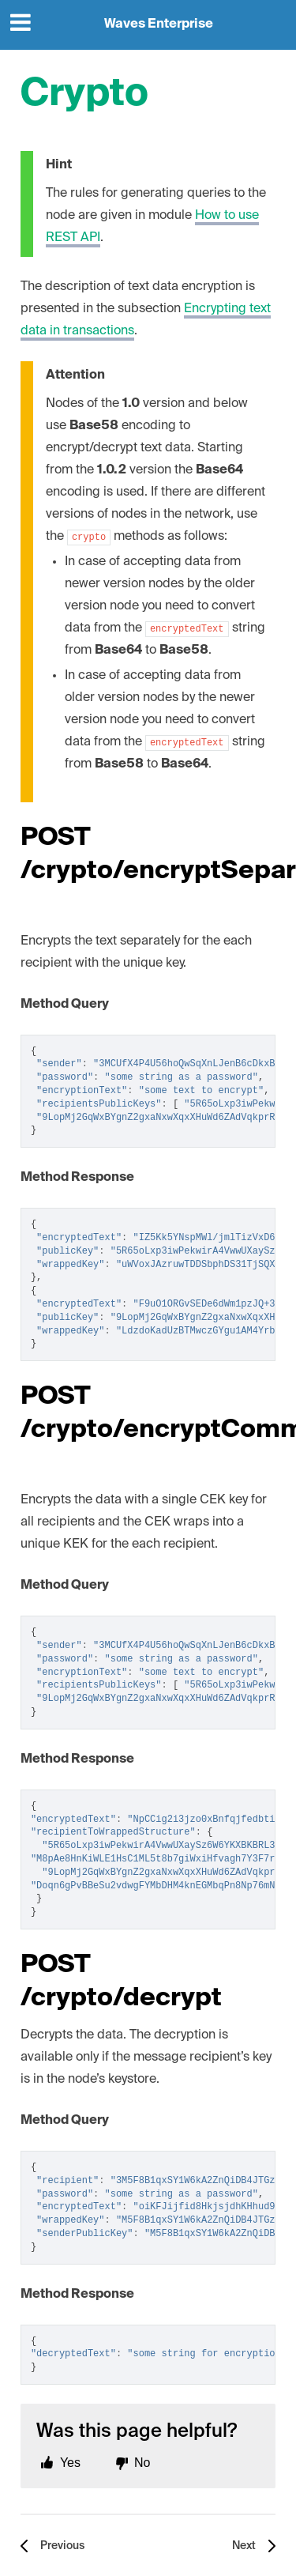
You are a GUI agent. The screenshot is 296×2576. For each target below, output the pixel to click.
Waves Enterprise (158, 24)
